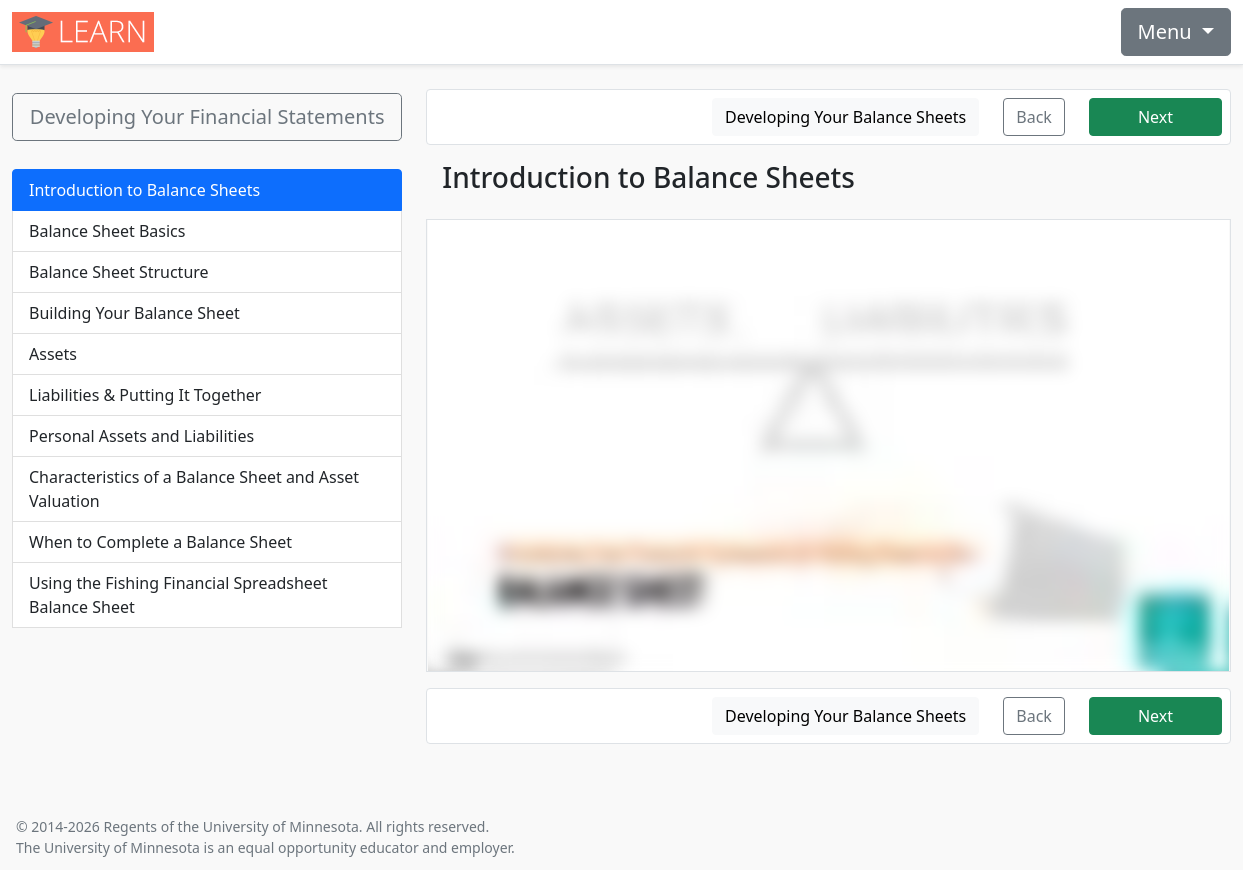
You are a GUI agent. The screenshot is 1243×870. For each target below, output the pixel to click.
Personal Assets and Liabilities (141, 436)
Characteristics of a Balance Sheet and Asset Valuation (194, 489)
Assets (53, 354)
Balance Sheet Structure (119, 272)
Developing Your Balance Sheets (845, 117)
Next (1155, 117)
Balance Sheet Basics (107, 231)
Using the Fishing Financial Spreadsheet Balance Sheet (178, 595)
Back (1034, 117)
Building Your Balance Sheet (134, 313)
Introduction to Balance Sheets (144, 190)
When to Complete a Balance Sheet (160, 542)
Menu (1167, 31)
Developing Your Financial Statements (207, 116)
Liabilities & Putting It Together (145, 395)
